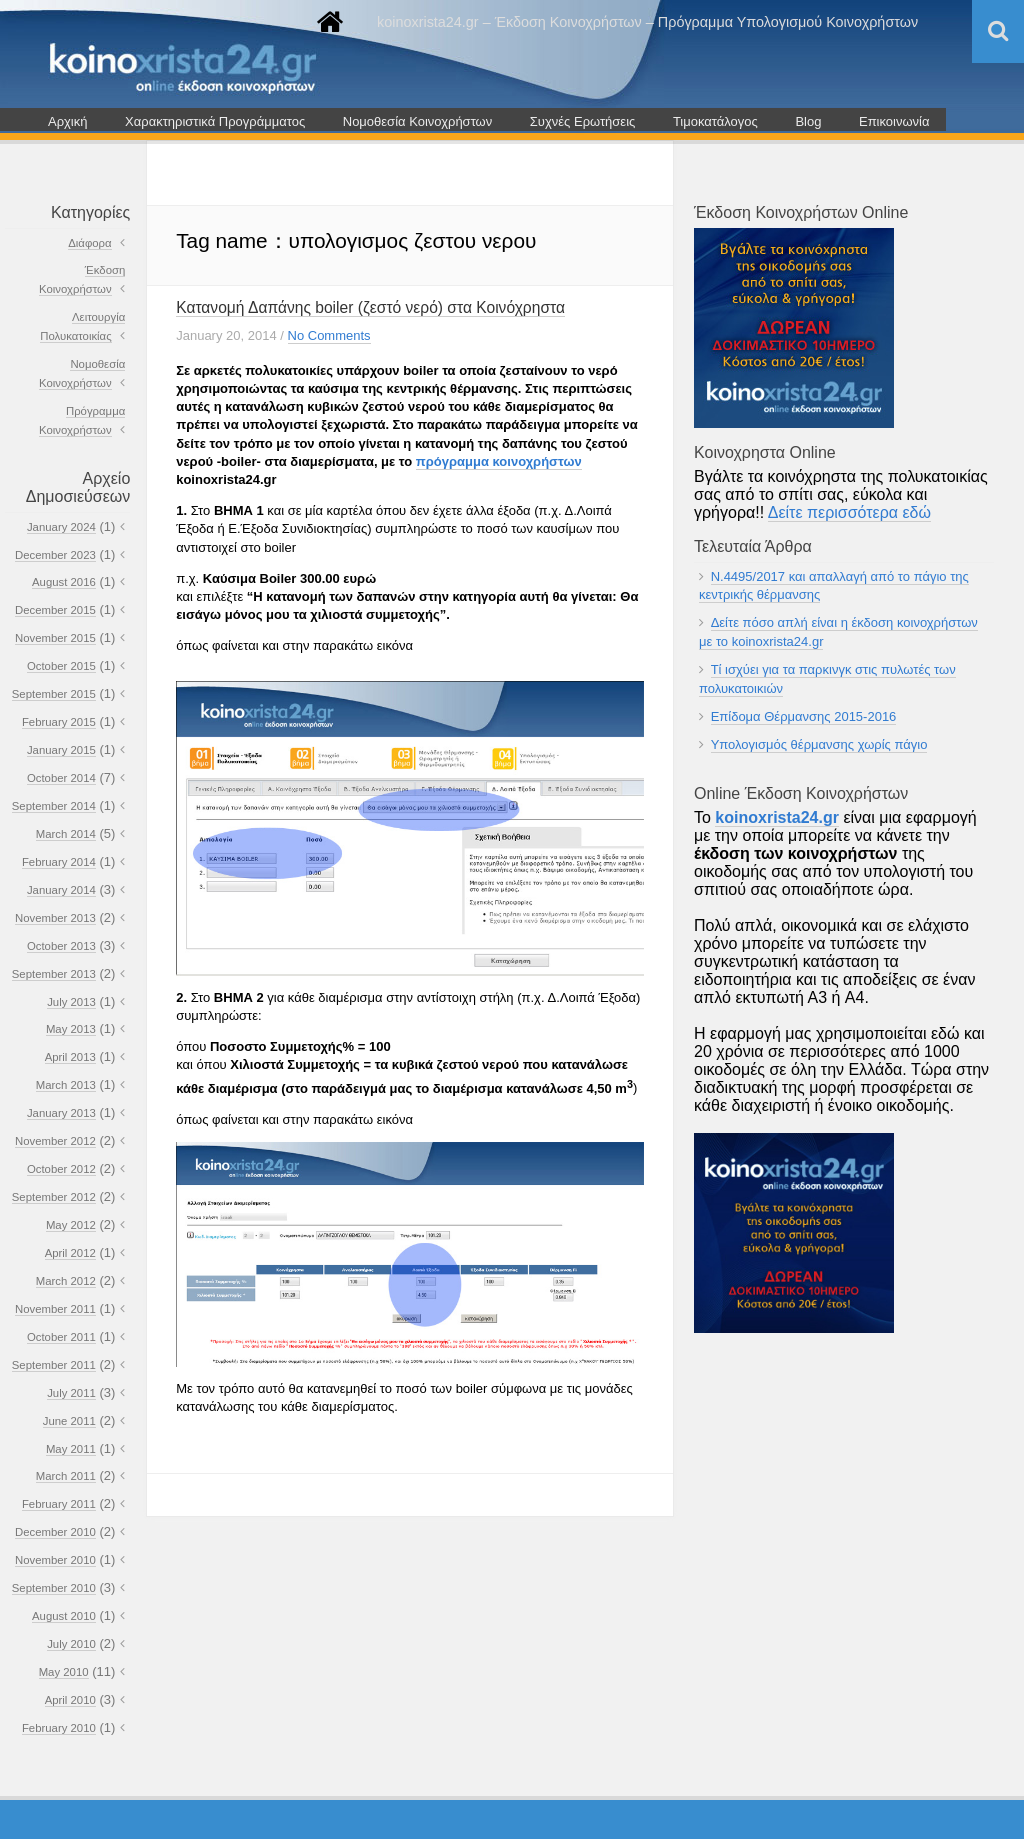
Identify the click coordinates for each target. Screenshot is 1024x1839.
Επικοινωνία (894, 121)
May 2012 (71, 1225)
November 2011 (55, 1309)
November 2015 (55, 638)
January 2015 (61, 750)
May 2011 (71, 1449)
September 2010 (54, 1588)
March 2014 (66, 834)
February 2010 (59, 1728)
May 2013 (71, 1029)
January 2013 (61, 1113)
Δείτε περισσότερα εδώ (849, 512)
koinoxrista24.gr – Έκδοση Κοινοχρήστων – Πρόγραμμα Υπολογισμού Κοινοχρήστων (647, 22)
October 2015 (61, 666)
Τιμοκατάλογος (715, 121)
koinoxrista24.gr (777, 817)
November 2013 (55, 918)
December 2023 (55, 555)
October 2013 (61, 946)
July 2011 (71, 1393)
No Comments (329, 335)
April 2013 (70, 1057)
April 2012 (70, 1253)
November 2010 (55, 1560)
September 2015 (54, 694)
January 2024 (61, 527)
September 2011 (54, 1365)
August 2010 (64, 1616)
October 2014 (61, 778)
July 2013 (71, 1002)
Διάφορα (89, 243)
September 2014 (54, 806)
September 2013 (54, 974)
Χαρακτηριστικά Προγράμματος (215, 121)
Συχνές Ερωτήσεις (583, 121)
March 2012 (66, 1281)
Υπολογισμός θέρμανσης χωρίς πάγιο (819, 744)
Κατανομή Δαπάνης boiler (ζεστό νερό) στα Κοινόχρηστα (370, 307)
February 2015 (59, 722)
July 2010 (71, 1644)
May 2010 (64, 1672)
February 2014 (59, 862)
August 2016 (64, 582)
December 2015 (55, 610)
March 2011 (66, 1476)
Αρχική (68, 121)
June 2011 (69, 1421)
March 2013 (66, 1085)
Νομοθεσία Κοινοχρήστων (418, 121)
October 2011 (61, 1337)
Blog (808, 121)
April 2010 (70, 1700)
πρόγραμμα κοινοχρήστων (499, 461)
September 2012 (54, 1197)
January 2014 (61, 890)
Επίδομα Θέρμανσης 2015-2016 (804, 716)
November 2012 (55, 1141)
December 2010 (55, 1532)
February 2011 (59, 1504)
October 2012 (61, 1169)
